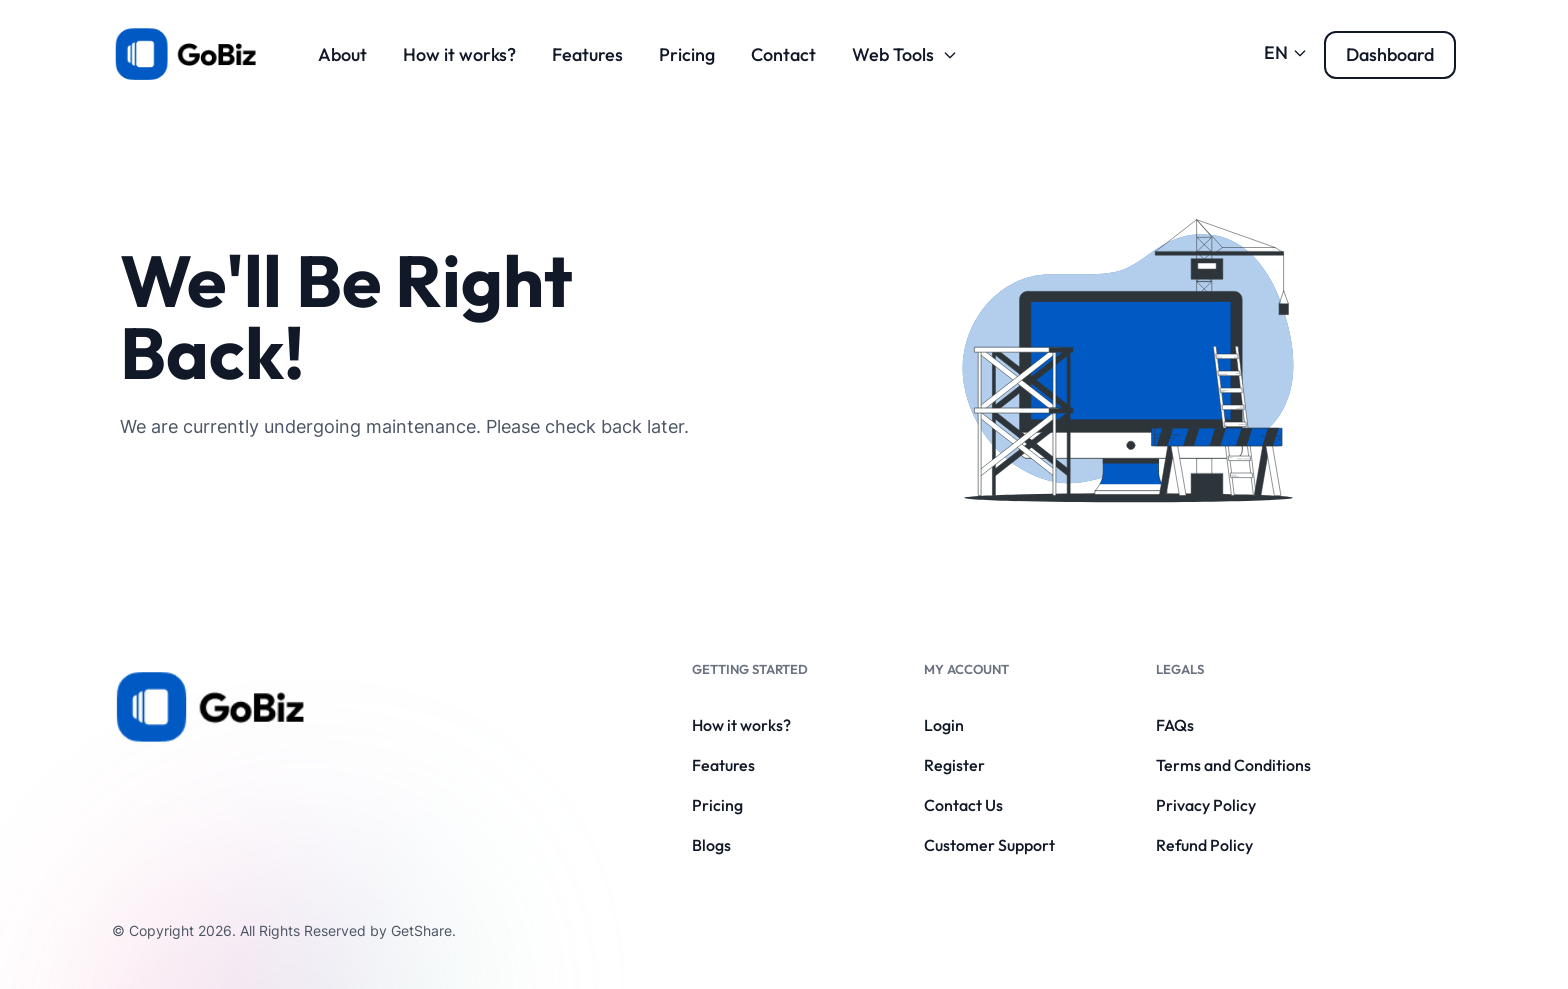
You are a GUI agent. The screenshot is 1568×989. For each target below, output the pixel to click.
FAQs (1175, 725)
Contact (783, 54)
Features (587, 54)
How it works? (459, 54)
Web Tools (905, 54)
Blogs (711, 845)
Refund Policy (1204, 845)
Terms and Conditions (1233, 765)
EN (1286, 52)
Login (944, 725)
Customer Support (989, 845)
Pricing (687, 54)
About (342, 54)
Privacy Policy (1206, 805)
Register (954, 765)
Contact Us (963, 805)
